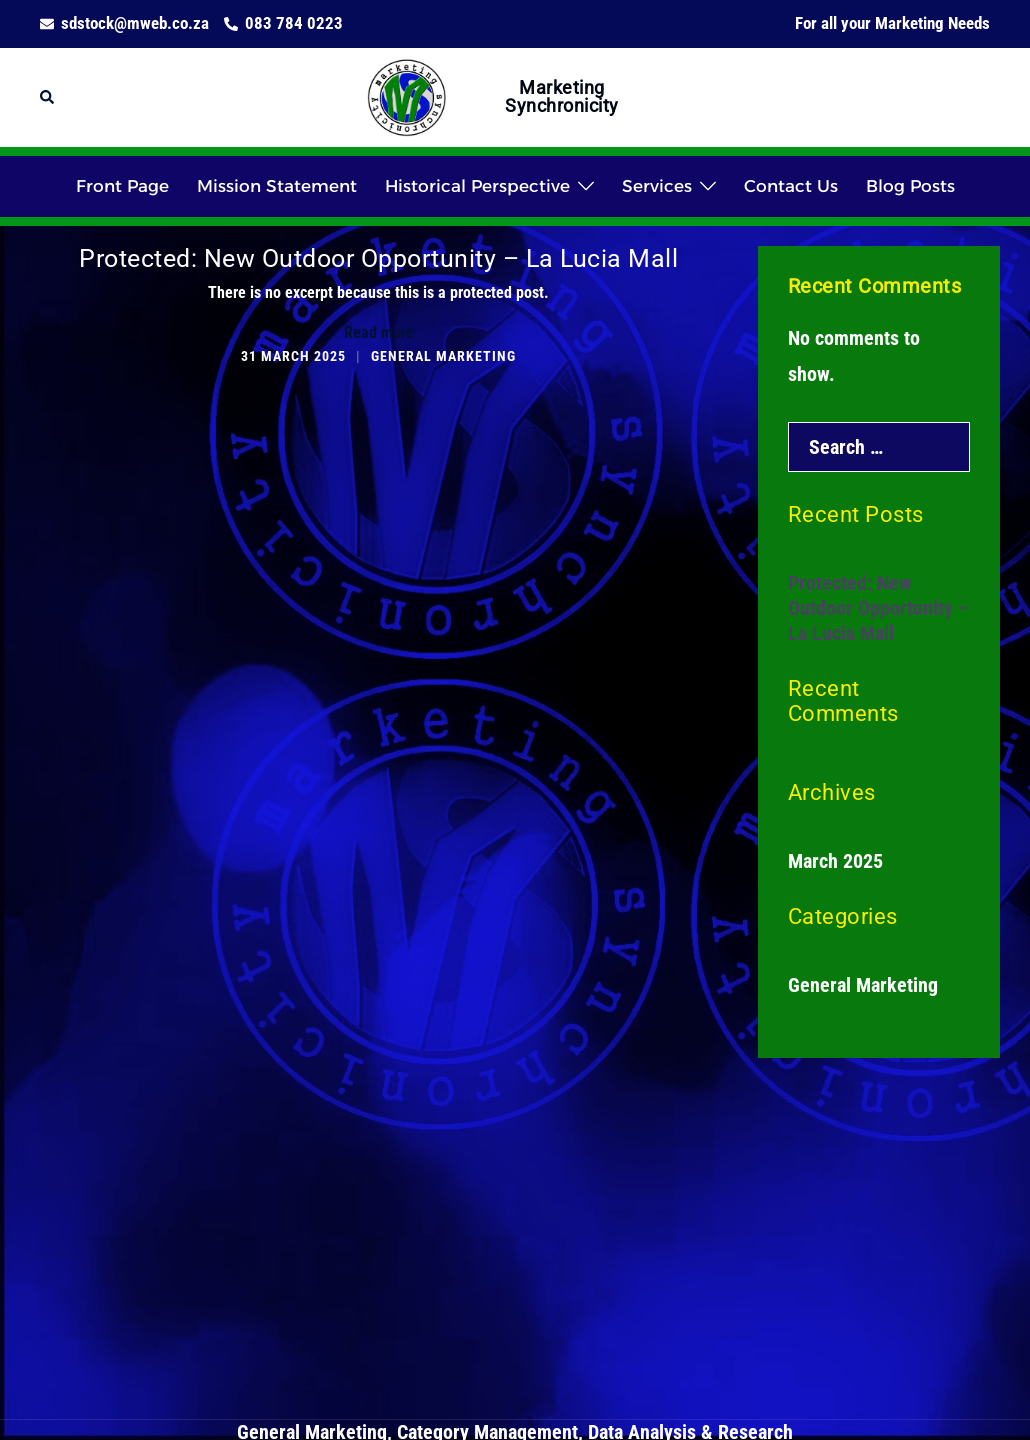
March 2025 (835, 861)
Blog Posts (910, 186)
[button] (48, 98)
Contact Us (791, 186)
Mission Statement (277, 186)
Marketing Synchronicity (562, 96)
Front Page (122, 186)
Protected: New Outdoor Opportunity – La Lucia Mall (378, 258)
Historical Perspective (477, 186)
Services (657, 186)
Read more (379, 332)
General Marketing (443, 356)
